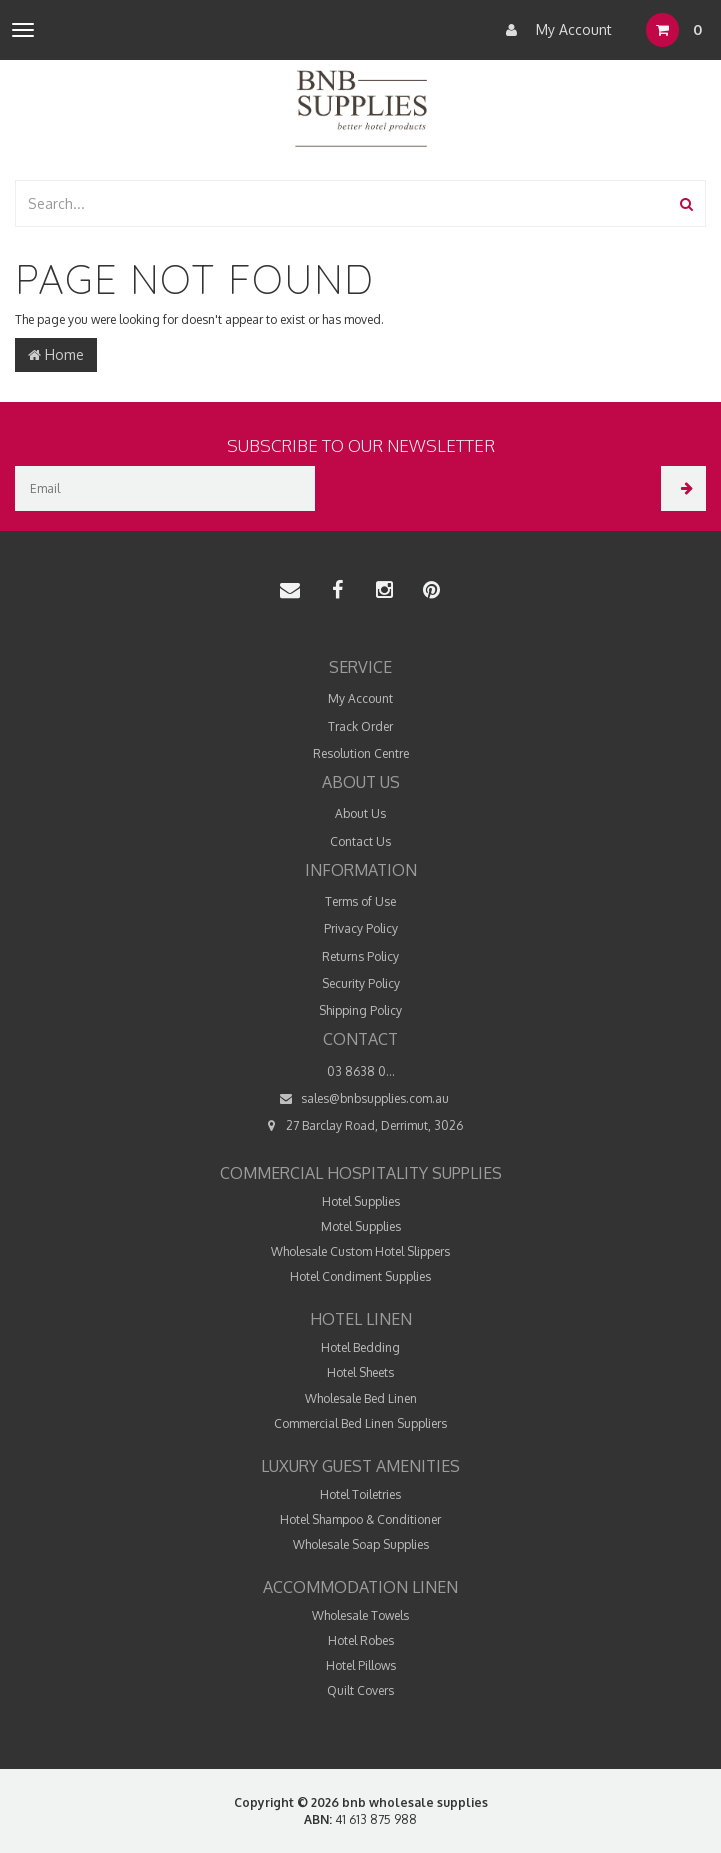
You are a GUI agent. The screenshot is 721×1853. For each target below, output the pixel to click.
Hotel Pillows (361, 1665)
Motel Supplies (361, 1226)
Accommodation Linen (360, 1587)
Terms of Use (360, 901)
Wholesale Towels (360, 1615)
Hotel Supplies (361, 1201)
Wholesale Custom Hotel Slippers (360, 1251)
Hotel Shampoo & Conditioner (360, 1519)
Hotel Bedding (360, 1347)
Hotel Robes (361, 1640)
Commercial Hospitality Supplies (361, 1173)
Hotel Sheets (360, 1372)
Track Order (360, 726)
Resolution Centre (361, 753)
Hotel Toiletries (360, 1494)
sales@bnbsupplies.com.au (361, 1098)
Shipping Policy (360, 1010)
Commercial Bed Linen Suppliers (360, 1423)
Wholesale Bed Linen (361, 1398)
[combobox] (342, 203)
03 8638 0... (361, 1071)
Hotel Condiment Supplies (360, 1276)
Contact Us (360, 841)
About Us (360, 813)
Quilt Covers (360, 1690)
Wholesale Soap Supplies (361, 1544)
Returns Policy (360, 956)
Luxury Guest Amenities (360, 1466)
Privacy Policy (361, 928)
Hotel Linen (361, 1319)
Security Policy (361, 983)
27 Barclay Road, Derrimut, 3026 (360, 1125)
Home (56, 354)
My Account (554, 30)
